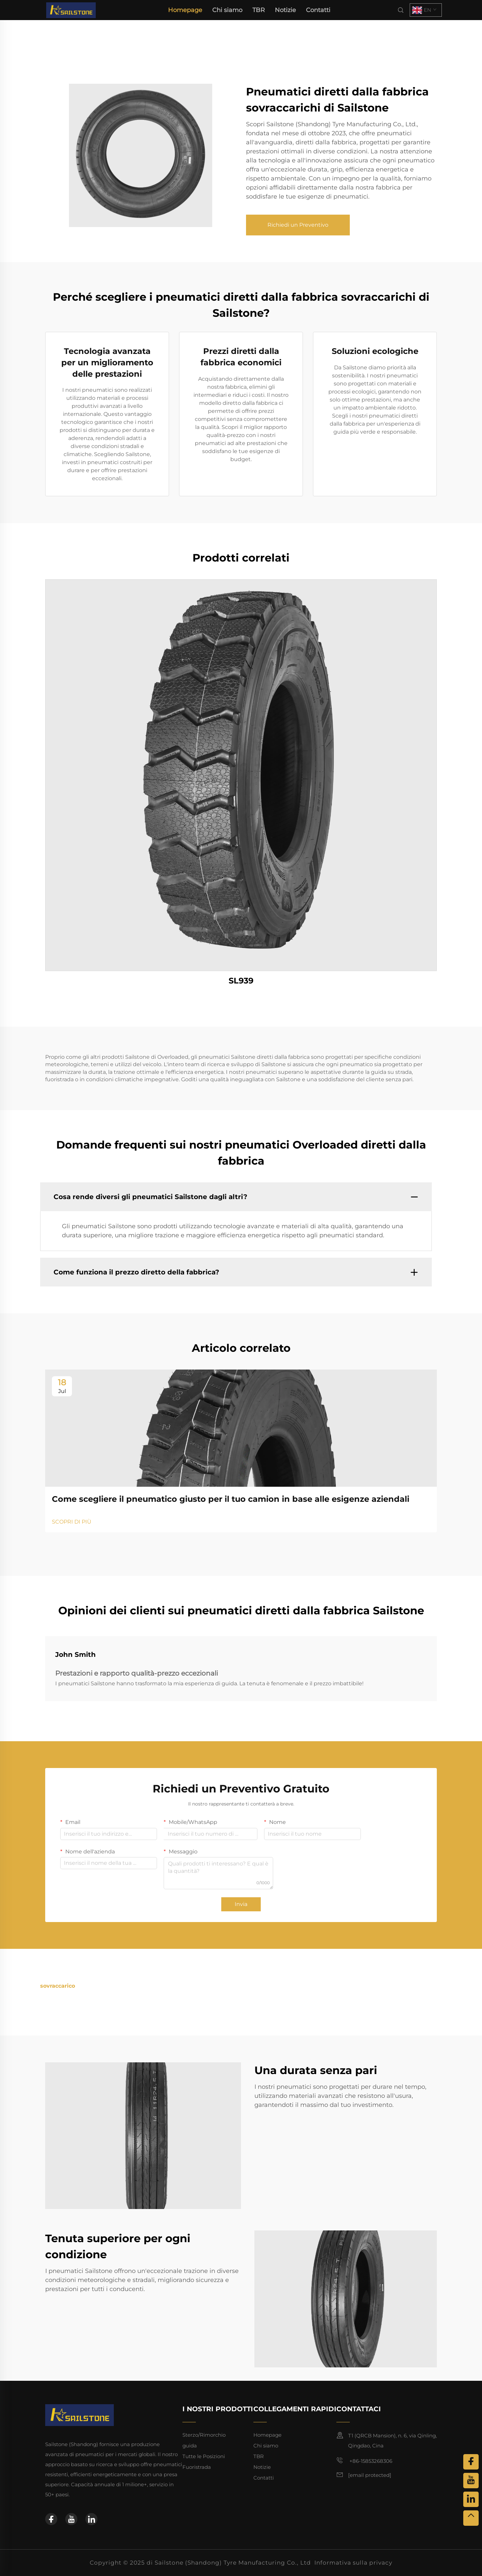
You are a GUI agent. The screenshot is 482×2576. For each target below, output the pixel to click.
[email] (369, 2475)
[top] (471, 2518)
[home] (71, 9)
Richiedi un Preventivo (297, 225)
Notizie (285, 10)
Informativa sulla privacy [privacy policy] (353, 2562)
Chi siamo (227, 10)
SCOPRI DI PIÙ (71, 1522)
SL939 (241, 980)
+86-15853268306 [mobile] (364, 2460)
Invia (241, 1904)
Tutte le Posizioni (203, 2456)
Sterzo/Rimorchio (204, 2435)
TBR (258, 10)
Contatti (318, 10)
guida (189, 2445)
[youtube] (71, 2519)
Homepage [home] (185, 10)
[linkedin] (91, 2519)
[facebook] (51, 2519)
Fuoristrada (196, 2467)
